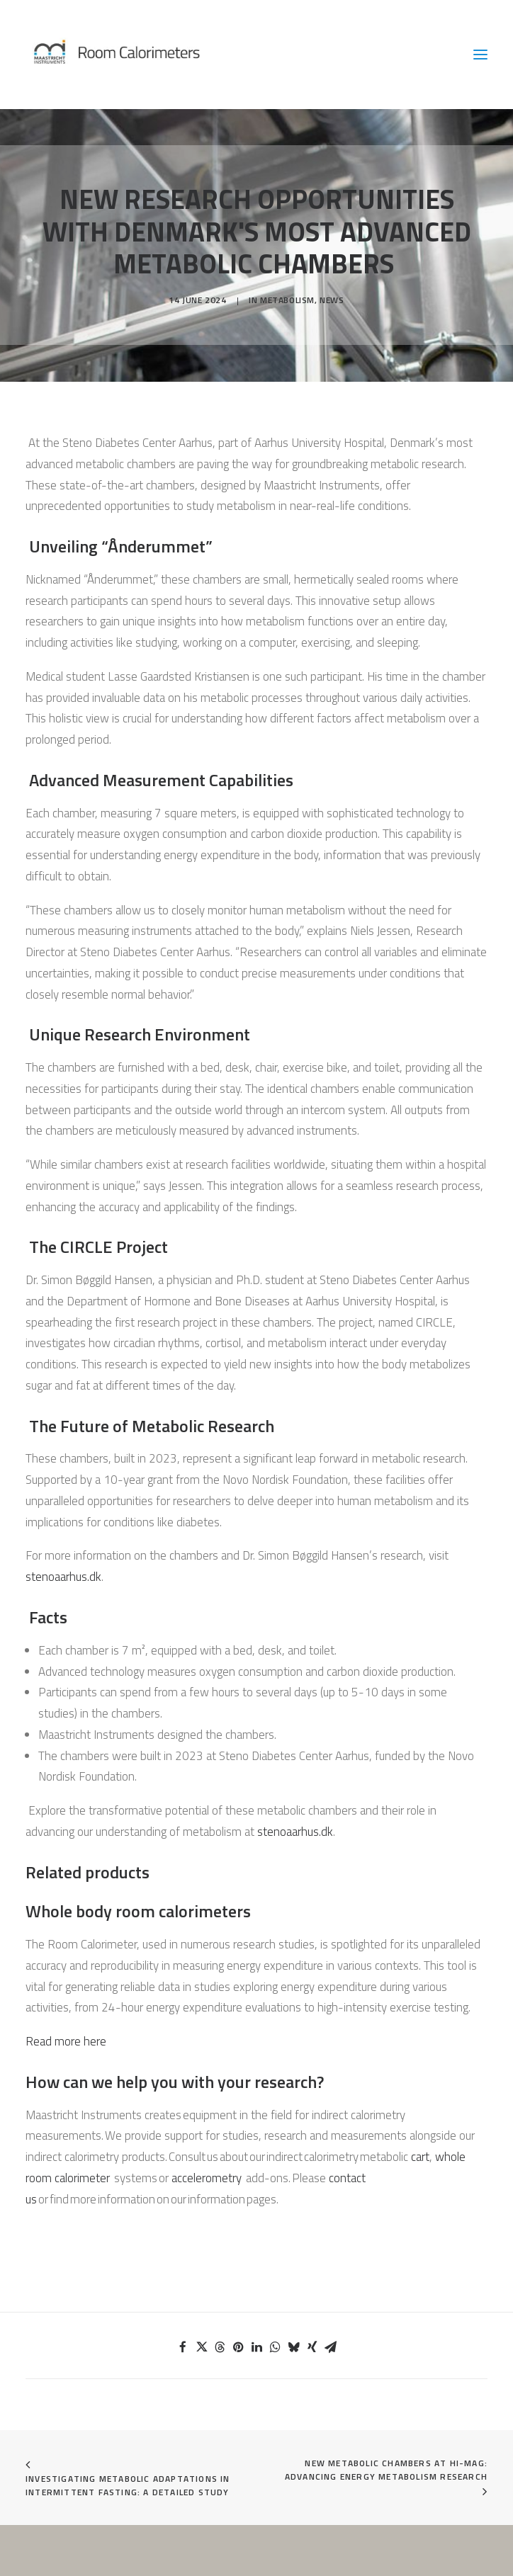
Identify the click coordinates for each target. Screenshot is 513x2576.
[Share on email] (330, 2347)
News (332, 300)
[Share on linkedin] (256, 2347)
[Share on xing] (311, 2347)
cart (420, 2156)
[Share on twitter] (201, 2347)
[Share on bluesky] (293, 2347)
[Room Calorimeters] (149, 54)
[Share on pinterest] (238, 2347)
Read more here (66, 2041)
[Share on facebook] (182, 2347)
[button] (480, 54)
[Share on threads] (219, 2347)
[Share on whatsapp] (274, 2347)
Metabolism (287, 300)
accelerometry (206, 2178)
